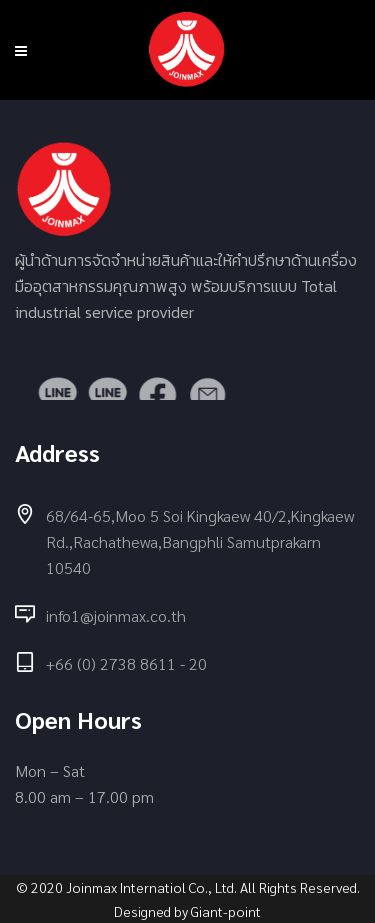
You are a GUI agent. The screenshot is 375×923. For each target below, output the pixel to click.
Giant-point (226, 911)
